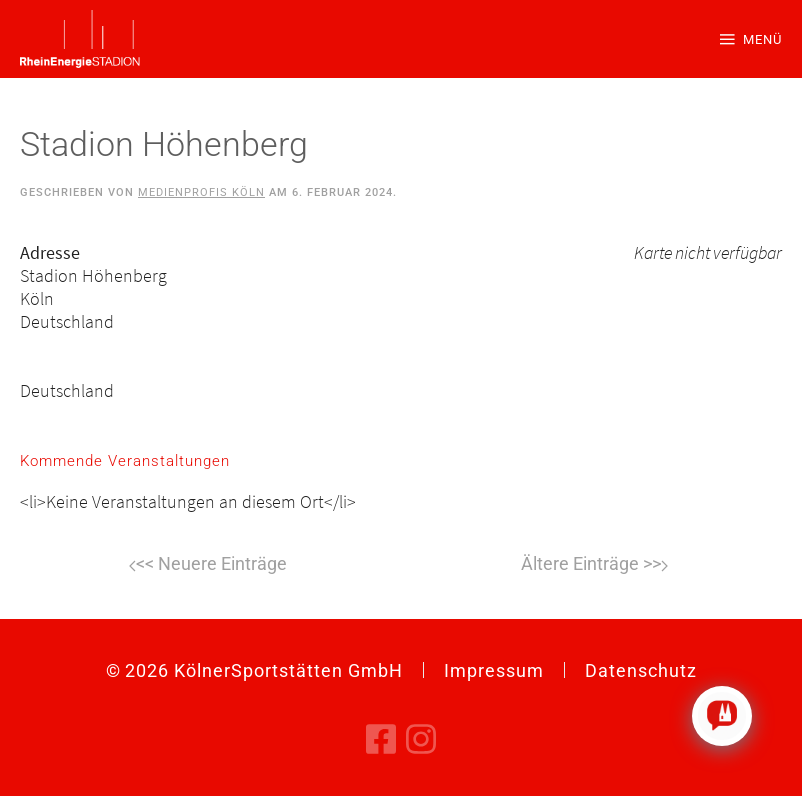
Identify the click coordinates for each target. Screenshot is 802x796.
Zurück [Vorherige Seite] (208, 566)
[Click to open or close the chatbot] (722, 716)
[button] (751, 39)
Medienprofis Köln (201, 192)
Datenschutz (641, 670)
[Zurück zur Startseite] (80, 39)
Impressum (494, 670)
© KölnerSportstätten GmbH (254, 670)
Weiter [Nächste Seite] (594, 566)
